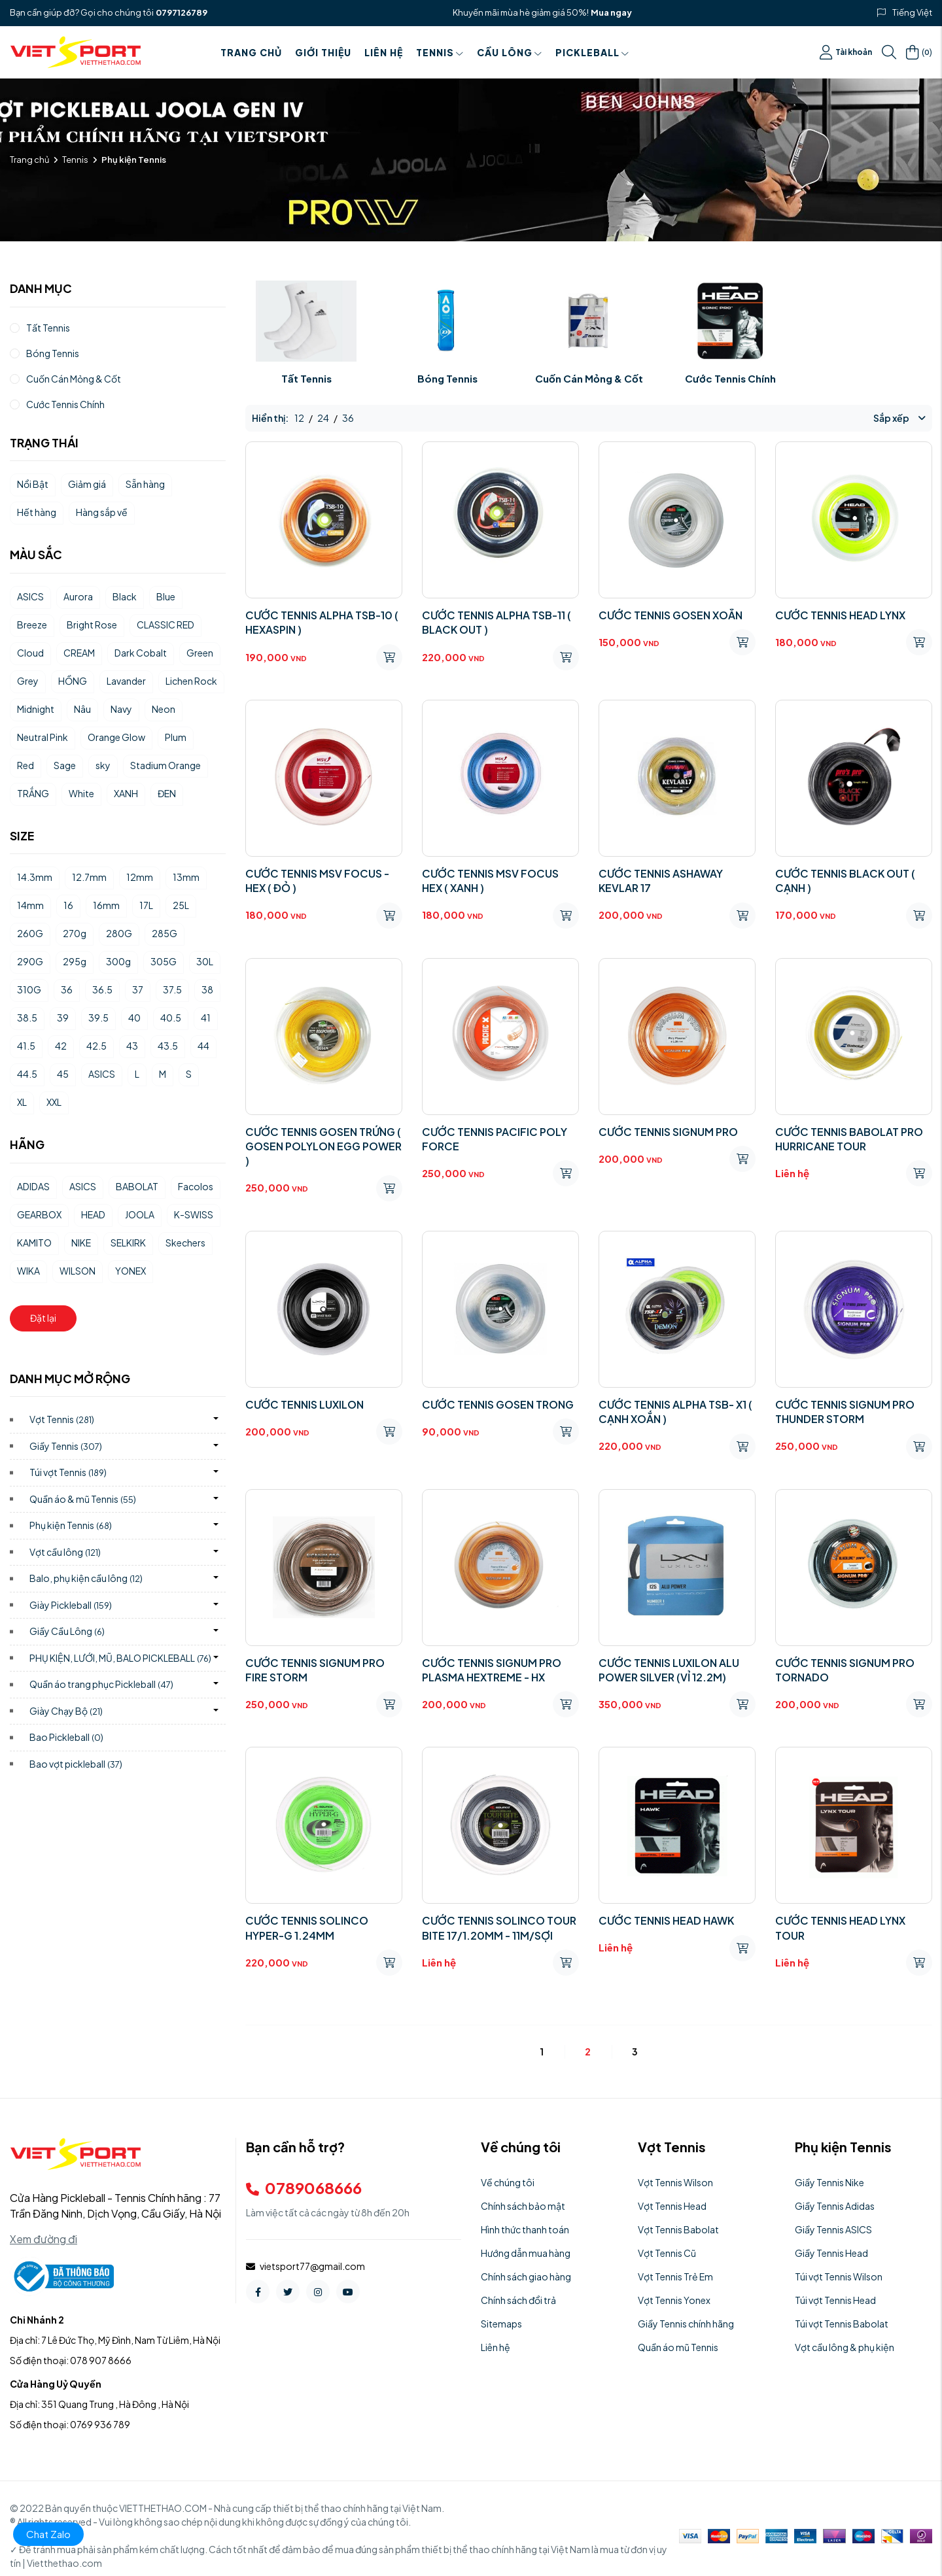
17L (146, 905)
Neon (163, 709)
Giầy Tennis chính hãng (686, 2323)
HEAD (93, 1214)
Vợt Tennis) (61, 1419)
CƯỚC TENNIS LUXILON (304, 1404)
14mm (30, 905)
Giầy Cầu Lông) (67, 1631)
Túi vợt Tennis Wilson (838, 2276)
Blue (165, 596)
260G (30, 933)
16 (68, 905)
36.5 (102, 989)
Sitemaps (501, 2323)
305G (163, 961)
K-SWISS (193, 1214)
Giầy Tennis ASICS (833, 2229)
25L (181, 905)
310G (29, 989)
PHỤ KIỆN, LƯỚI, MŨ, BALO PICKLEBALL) (120, 1658)
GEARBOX (39, 1214)
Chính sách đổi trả (518, 2300)
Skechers (185, 1242)
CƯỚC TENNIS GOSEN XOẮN (670, 615)
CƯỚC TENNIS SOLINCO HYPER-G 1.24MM (306, 1928)
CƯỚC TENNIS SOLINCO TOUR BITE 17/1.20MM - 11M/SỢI (499, 1928)
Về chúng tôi (507, 2182)
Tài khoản (846, 52)
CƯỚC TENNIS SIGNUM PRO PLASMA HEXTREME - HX (491, 1670)
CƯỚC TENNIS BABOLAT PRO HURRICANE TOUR (849, 1139)
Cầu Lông (509, 52)
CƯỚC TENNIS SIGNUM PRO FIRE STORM (315, 1670)
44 (203, 1046)
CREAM (79, 653)
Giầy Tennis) (65, 1446)
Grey (28, 681)
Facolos (195, 1186)
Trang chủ (251, 52)
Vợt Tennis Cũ (667, 2253)
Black (125, 596)
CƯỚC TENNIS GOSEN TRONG (498, 1404)
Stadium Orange (165, 765)
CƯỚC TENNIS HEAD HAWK (666, 1920)
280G (119, 933)
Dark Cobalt (140, 653)
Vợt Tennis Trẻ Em (675, 2276)
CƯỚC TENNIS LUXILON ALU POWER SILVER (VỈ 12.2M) (669, 1670)
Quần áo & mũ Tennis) (82, 1499)
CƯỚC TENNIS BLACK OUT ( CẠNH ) (845, 881)
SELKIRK (128, 1242)
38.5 (27, 1017)
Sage (65, 765)
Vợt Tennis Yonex (674, 2300)
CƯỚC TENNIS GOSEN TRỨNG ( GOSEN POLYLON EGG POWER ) (323, 1146)
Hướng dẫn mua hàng (525, 2253)
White (81, 793)
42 (61, 1046)
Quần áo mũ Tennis (678, 2347)
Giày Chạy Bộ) (66, 1711)
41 (206, 1017)
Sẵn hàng (145, 484)
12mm (139, 877)
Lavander (126, 681)
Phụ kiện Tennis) (70, 1525)
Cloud (30, 653)
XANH (126, 793)
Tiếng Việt (912, 12)
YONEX (130, 1271)
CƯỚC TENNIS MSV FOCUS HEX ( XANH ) (490, 881)
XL (22, 1102)
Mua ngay (611, 12)
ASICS (30, 596)
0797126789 (181, 12)
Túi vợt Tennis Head (835, 2300)
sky (103, 765)
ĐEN (167, 793)
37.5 (172, 989)
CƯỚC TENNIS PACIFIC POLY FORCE (494, 1139)
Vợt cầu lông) (65, 1552)
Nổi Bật (32, 484)
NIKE (81, 1242)
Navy (121, 709)
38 (207, 989)
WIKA (28, 1271)
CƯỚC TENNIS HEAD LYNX (840, 615)
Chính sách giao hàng (526, 2276)
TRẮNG (33, 793)
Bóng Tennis (447, 378)
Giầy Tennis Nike (829, 2182)
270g (74, 933)
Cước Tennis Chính (730, 378)
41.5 (26, 1046)
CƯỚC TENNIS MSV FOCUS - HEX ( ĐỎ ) (317, 881)
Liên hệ (383, 52)
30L (204, 961)
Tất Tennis (306, 378)
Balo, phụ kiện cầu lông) (86, 1578)
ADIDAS (33, 1186)
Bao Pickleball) (66, 1737)
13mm (186, 877)
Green (199, 653)
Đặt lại (43, 1318)
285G (164, 933)
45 (63, 1074)
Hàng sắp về (102, 512)
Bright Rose (92, 624)
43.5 (168, 1046)
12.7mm (89, 877)
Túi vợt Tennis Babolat (841, 2323)
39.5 (98, 1017)
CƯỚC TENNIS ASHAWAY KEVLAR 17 (661, 881)
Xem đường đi (43, 2239)
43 (132, 1046)
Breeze (32, 624)
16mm (106, 905)
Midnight (35, 709)
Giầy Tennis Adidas (835, 2206)
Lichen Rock (191, 681)
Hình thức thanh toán (525, 2229)
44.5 (27, 1074)
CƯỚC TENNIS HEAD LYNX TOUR (840, 1928)
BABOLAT (137, 1186)
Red (25, 765)
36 (67, 989)
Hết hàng (36, 512)
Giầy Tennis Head (831, 2253)
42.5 (96, 1046)
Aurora (78, 596)
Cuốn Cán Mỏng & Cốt (589, 378)
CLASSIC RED (165, 624)
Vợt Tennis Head (672, 2206)
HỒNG (72, 681)
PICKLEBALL (592, 52)
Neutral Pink (42, 737)
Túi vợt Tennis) (68, 1472)
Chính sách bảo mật (523, 2206)
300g (118, 961)
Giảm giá (87, 484)
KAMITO (34, 1242)
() (919, 52)
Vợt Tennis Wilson (675, 2182)
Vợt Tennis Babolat (678, 2229)
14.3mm (34, 877)
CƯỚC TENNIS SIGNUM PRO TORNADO (845, 1670)
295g (74, 961)
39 (63, 1017)
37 (137, 989)
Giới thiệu (323, 52)
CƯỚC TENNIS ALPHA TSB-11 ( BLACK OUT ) (496, 622)
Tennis (440, 52)
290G (30, 961)
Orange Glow (116, 737)
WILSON (78, 1271)
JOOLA (139, 1214)
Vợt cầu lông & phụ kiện (844, 2347)
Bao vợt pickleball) (75, 1764)
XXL (53, 1102)
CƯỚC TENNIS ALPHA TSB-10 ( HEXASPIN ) (321, 622)
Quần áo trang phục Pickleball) (101, 1684)
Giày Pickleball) (70, 1605)
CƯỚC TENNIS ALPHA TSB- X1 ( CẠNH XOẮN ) (675, 1412)
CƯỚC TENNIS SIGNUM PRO (668, 1132)
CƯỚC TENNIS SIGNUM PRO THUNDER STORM (845, 1412)
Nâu (82, 709)
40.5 (170, 1017)
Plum (175, 737)
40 (134, 1017)
